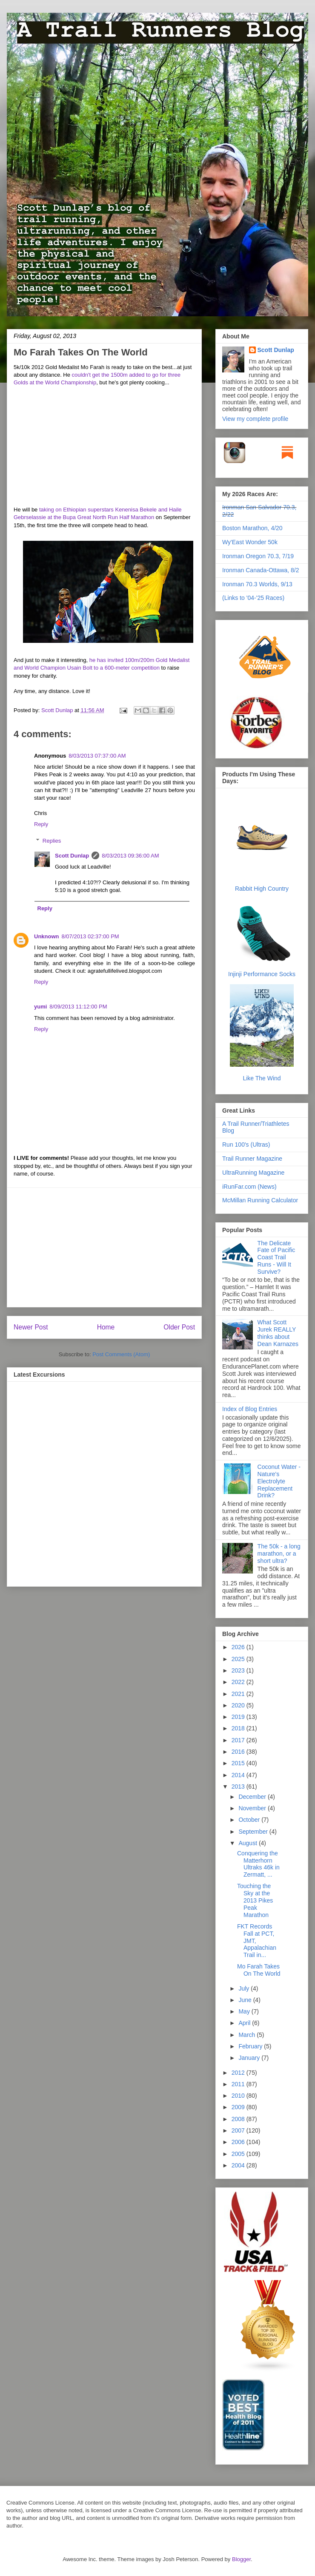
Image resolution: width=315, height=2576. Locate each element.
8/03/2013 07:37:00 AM (97, 756)
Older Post (179, 1327)
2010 (239, 2095)
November (252, 1808)
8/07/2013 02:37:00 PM (90, 936)
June (245, 2000)
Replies (52, 841)
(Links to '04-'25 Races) (253, 597)
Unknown (46, 936)
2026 (239, 1647)
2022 (239, 1682)
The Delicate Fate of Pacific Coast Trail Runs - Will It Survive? (276, 1257)
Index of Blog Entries (249, 1409)
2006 (239, 2142)
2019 (239, 1716)
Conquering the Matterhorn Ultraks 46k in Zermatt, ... (258, 1864)
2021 (239, 1693)
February (251, 2046)
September (253, 1831)
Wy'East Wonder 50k (250, 542)
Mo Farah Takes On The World (259, 1970)
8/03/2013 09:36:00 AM (130, 855)
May (244, 2011)
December (252, 1796)
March (247, 2034)
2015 (239, 1763)
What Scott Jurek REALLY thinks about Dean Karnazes (278, 1333)
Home (106, 1327)
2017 (239, 1740)
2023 (239, 1670)
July (244, 1988)
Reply (41, 824)
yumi (40, 1006)
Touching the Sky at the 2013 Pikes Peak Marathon (255, 1900)
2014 (239, 1775)
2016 (239, 1751)
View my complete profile (255, 418)
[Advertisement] (104, 1247)
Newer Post (31, 1327)
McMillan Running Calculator (260, 1200)
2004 (239, 2165)
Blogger (241, 2559)
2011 (239, 2084)
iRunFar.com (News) (249, 1186)
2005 (239, 2153)
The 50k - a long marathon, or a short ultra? (279, 1553)
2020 (239, 1705)
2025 (239, 1659)
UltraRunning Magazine (253, 1172)
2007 (239, 2130)
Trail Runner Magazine (252, 1158)
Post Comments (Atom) (121, 1354)
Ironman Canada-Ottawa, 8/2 (260, 570)
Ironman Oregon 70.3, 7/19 (258, 556)
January (249, 2057)
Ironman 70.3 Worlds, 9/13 (257, 584)
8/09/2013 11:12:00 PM (78, 1006)
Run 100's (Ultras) (246, 1144)
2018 (239, 1728)
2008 (239, 2119)
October (249, 1819)
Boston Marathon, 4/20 (252, 528)
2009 (239, 2107)
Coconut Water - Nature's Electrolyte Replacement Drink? (279, 1481)
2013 (239, 1786)
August (248, 1843)
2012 (239, 2072)
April (245, 2022)
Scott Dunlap (57, 710)
